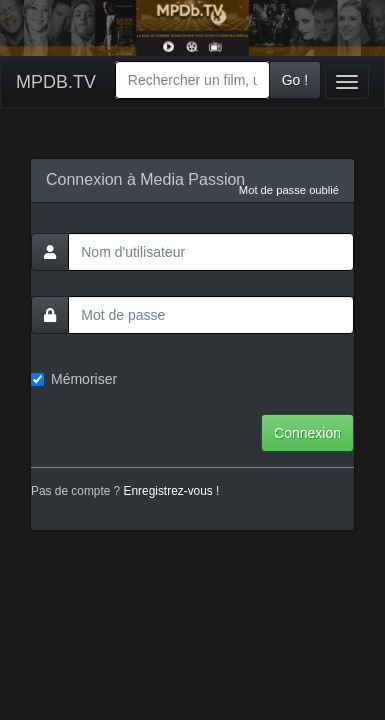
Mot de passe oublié (289, 190)
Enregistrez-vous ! (172, 491)
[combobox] (192, 80)
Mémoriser (74, 379)
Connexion (307, 433)
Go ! (295, 80)
